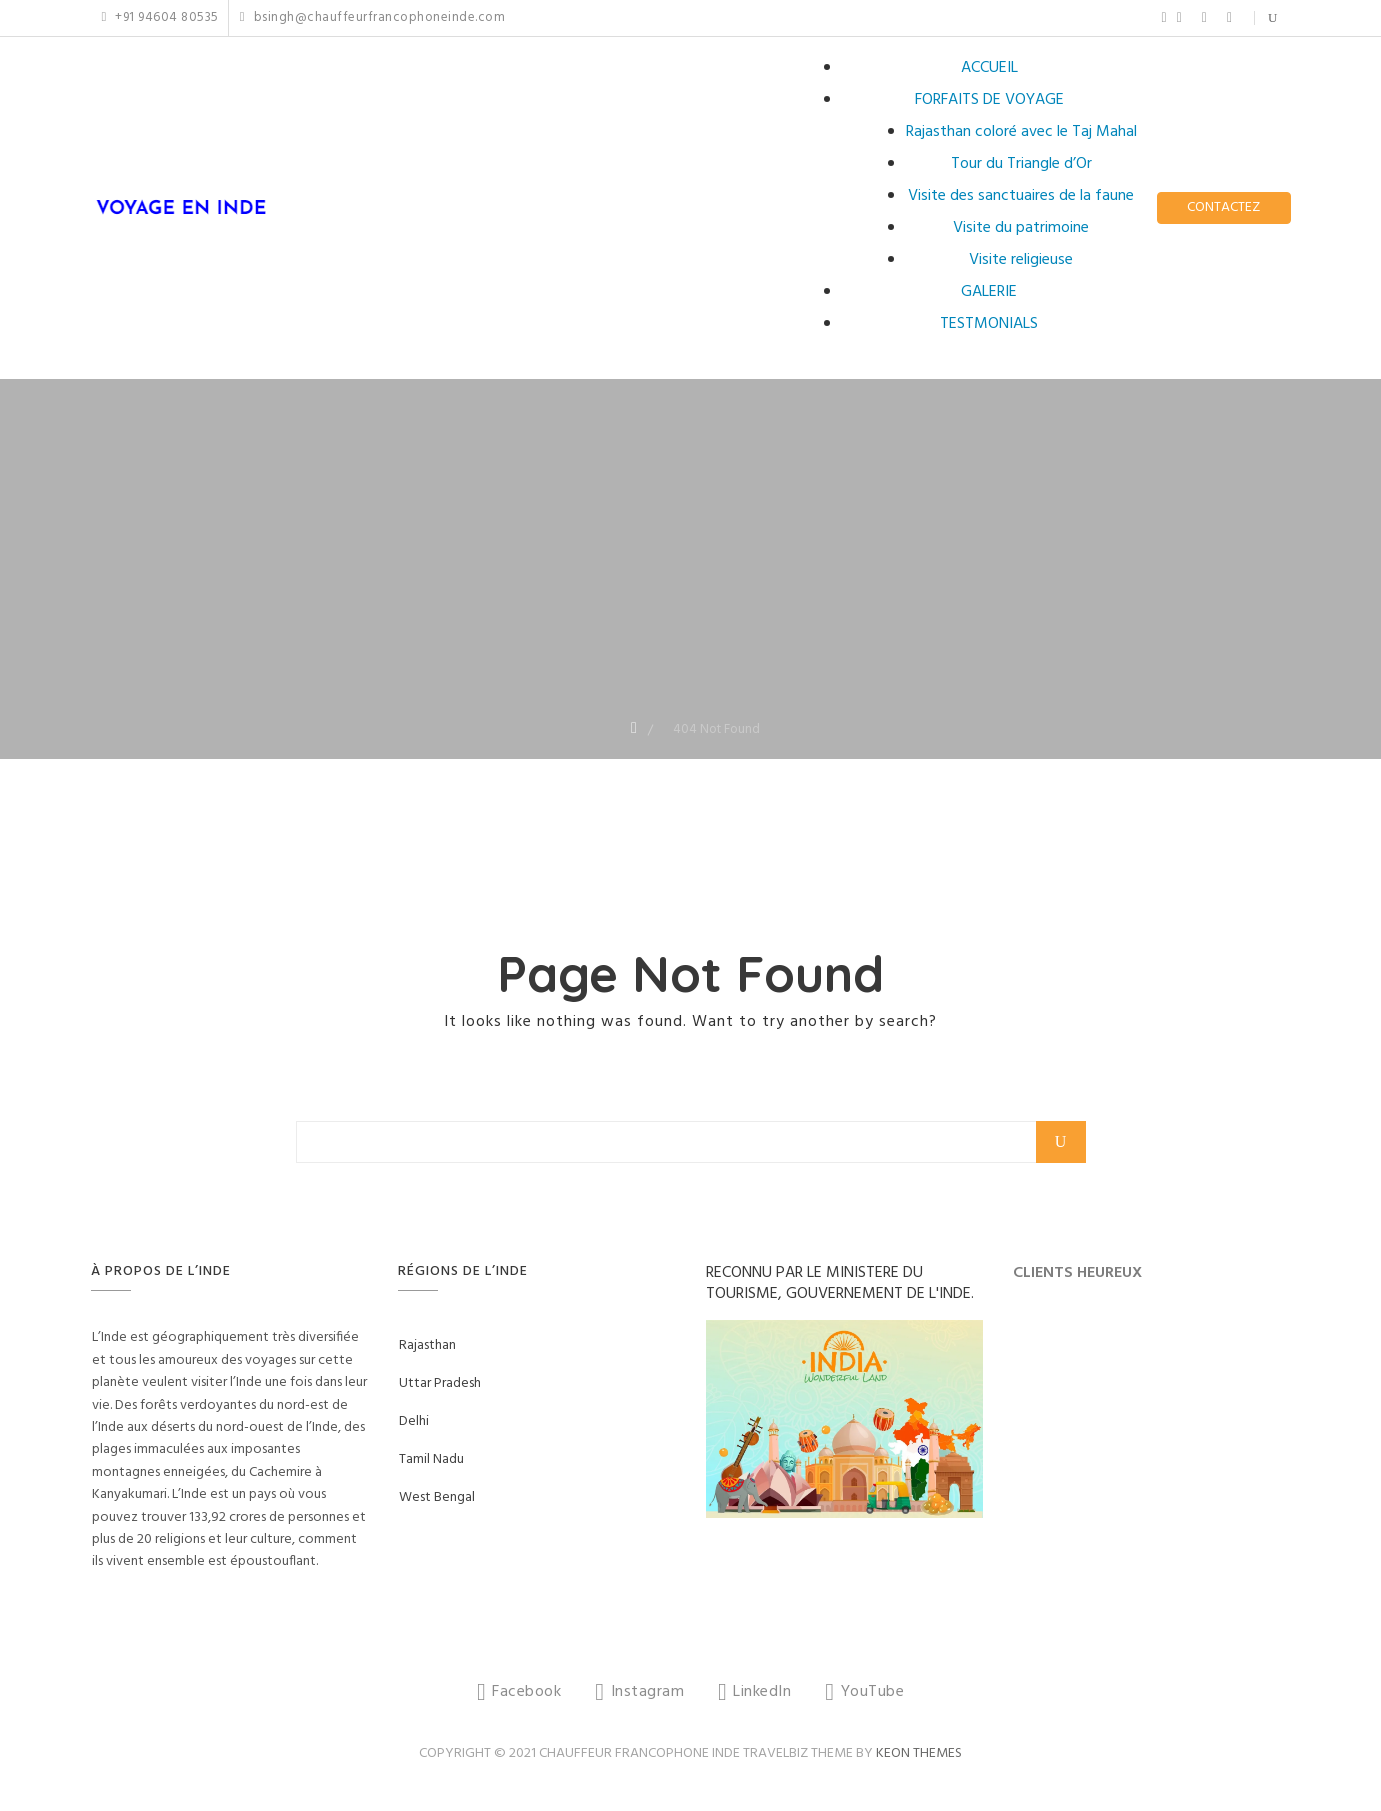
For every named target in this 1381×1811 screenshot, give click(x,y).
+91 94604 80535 (160, 18)
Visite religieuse (1021, 260)
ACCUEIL (989, 68)
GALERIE (989, 292)
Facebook (1164, 18)
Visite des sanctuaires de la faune (1021, 196)
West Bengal (437, 1497)
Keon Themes (919, 1753)
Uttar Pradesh (440, 1383)
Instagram (1179, 18)
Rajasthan (427, 1345)
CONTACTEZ (1223, 207)
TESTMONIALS (989, 324)
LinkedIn (1204, 18)
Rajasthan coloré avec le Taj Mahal (1021, 132)
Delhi (414, 1421)
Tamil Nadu (431, 1459)
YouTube (1229, 18)
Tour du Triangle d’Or (1021, 164)
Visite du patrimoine (1021, 228)
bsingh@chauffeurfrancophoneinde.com (372, 18)
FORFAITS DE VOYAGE (989, 100)
